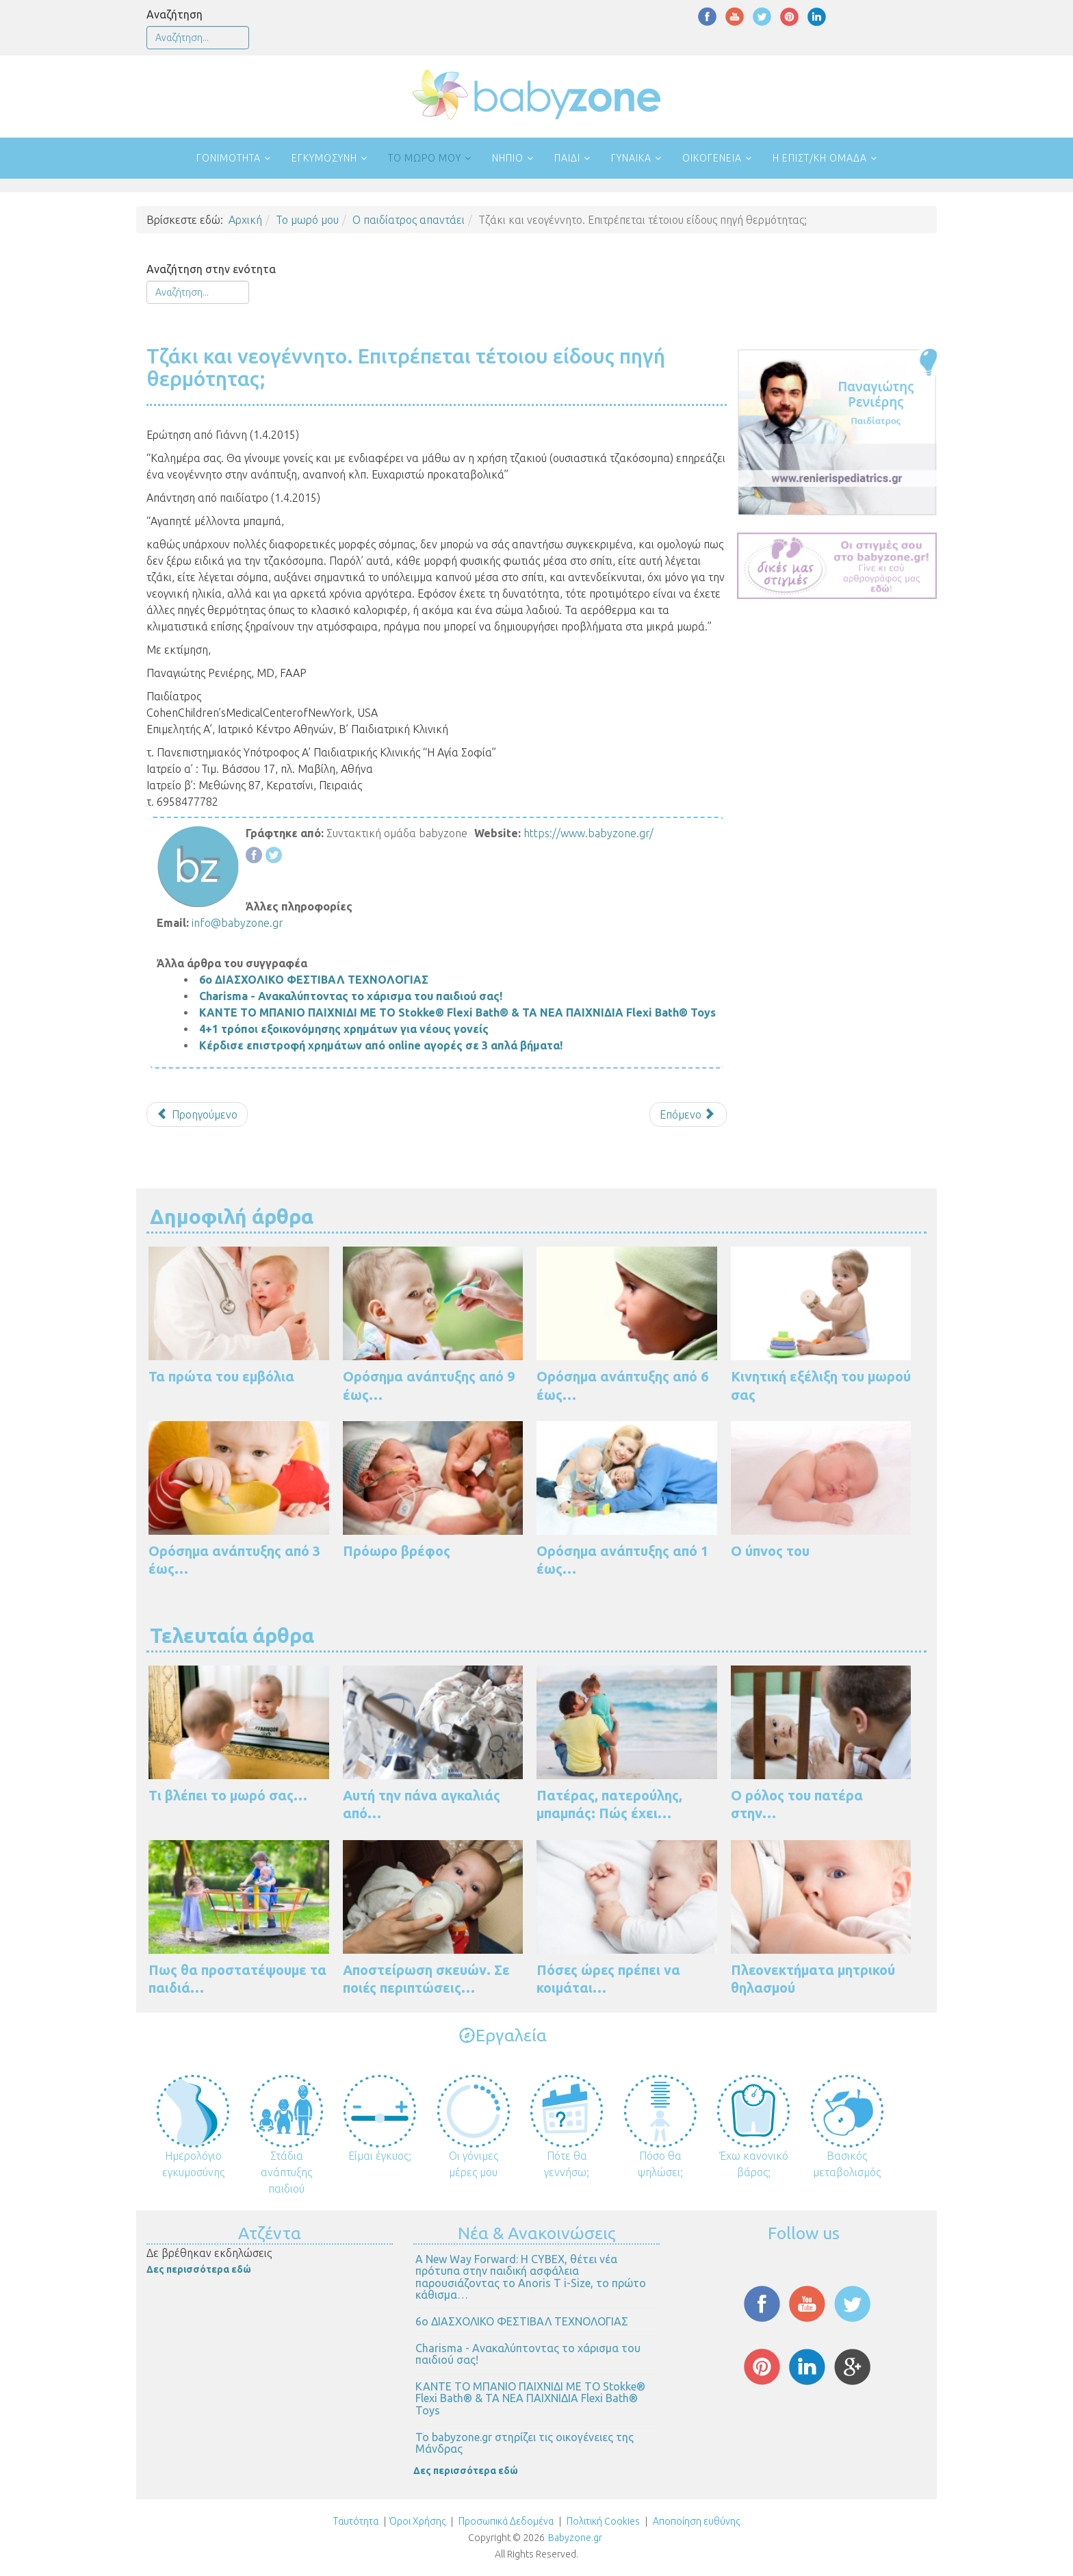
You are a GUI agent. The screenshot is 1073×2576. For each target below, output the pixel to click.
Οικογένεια (712, 158)
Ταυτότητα (355, 2521)
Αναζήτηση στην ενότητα (211, 269)
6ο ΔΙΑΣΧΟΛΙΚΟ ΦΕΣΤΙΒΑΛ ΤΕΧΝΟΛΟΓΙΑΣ (313, 979)
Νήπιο (507, 158)
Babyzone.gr (575, 2537)
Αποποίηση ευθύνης (696, 2521)
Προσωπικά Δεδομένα (505, 2521)
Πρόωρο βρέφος (396, 1551)
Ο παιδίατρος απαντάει (408, 220)
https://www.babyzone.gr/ (588, 833)
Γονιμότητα (228, 158)
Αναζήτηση (174, 14)
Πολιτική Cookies (602, 2521)
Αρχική (245, 220)
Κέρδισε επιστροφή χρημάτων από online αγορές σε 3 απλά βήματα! (381, 1045)
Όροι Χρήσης (417, 2521)
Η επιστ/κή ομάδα (820, 158)
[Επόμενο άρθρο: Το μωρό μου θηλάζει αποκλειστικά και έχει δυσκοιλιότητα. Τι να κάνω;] (688, 1114)
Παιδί (567, 158)
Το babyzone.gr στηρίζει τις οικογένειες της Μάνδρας (524, 2443)
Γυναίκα (631, 158)
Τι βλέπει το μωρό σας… (227, 1795)
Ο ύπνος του (770, 1551)
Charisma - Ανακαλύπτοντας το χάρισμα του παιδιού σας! (350, 996)
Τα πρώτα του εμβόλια (221, 1376)
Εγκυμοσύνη (324, 158)
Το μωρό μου (424, 158)
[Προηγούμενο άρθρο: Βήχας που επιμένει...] (197, 1114)
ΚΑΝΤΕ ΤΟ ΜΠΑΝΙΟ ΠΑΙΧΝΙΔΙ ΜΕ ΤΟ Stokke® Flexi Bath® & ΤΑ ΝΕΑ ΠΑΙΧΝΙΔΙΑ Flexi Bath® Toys (457, 1012)
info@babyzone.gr (237, 923)
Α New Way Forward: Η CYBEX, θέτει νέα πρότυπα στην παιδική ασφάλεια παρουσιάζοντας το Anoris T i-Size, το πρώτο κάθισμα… (530, 2277)
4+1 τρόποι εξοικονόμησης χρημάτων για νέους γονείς (344, 1029)
